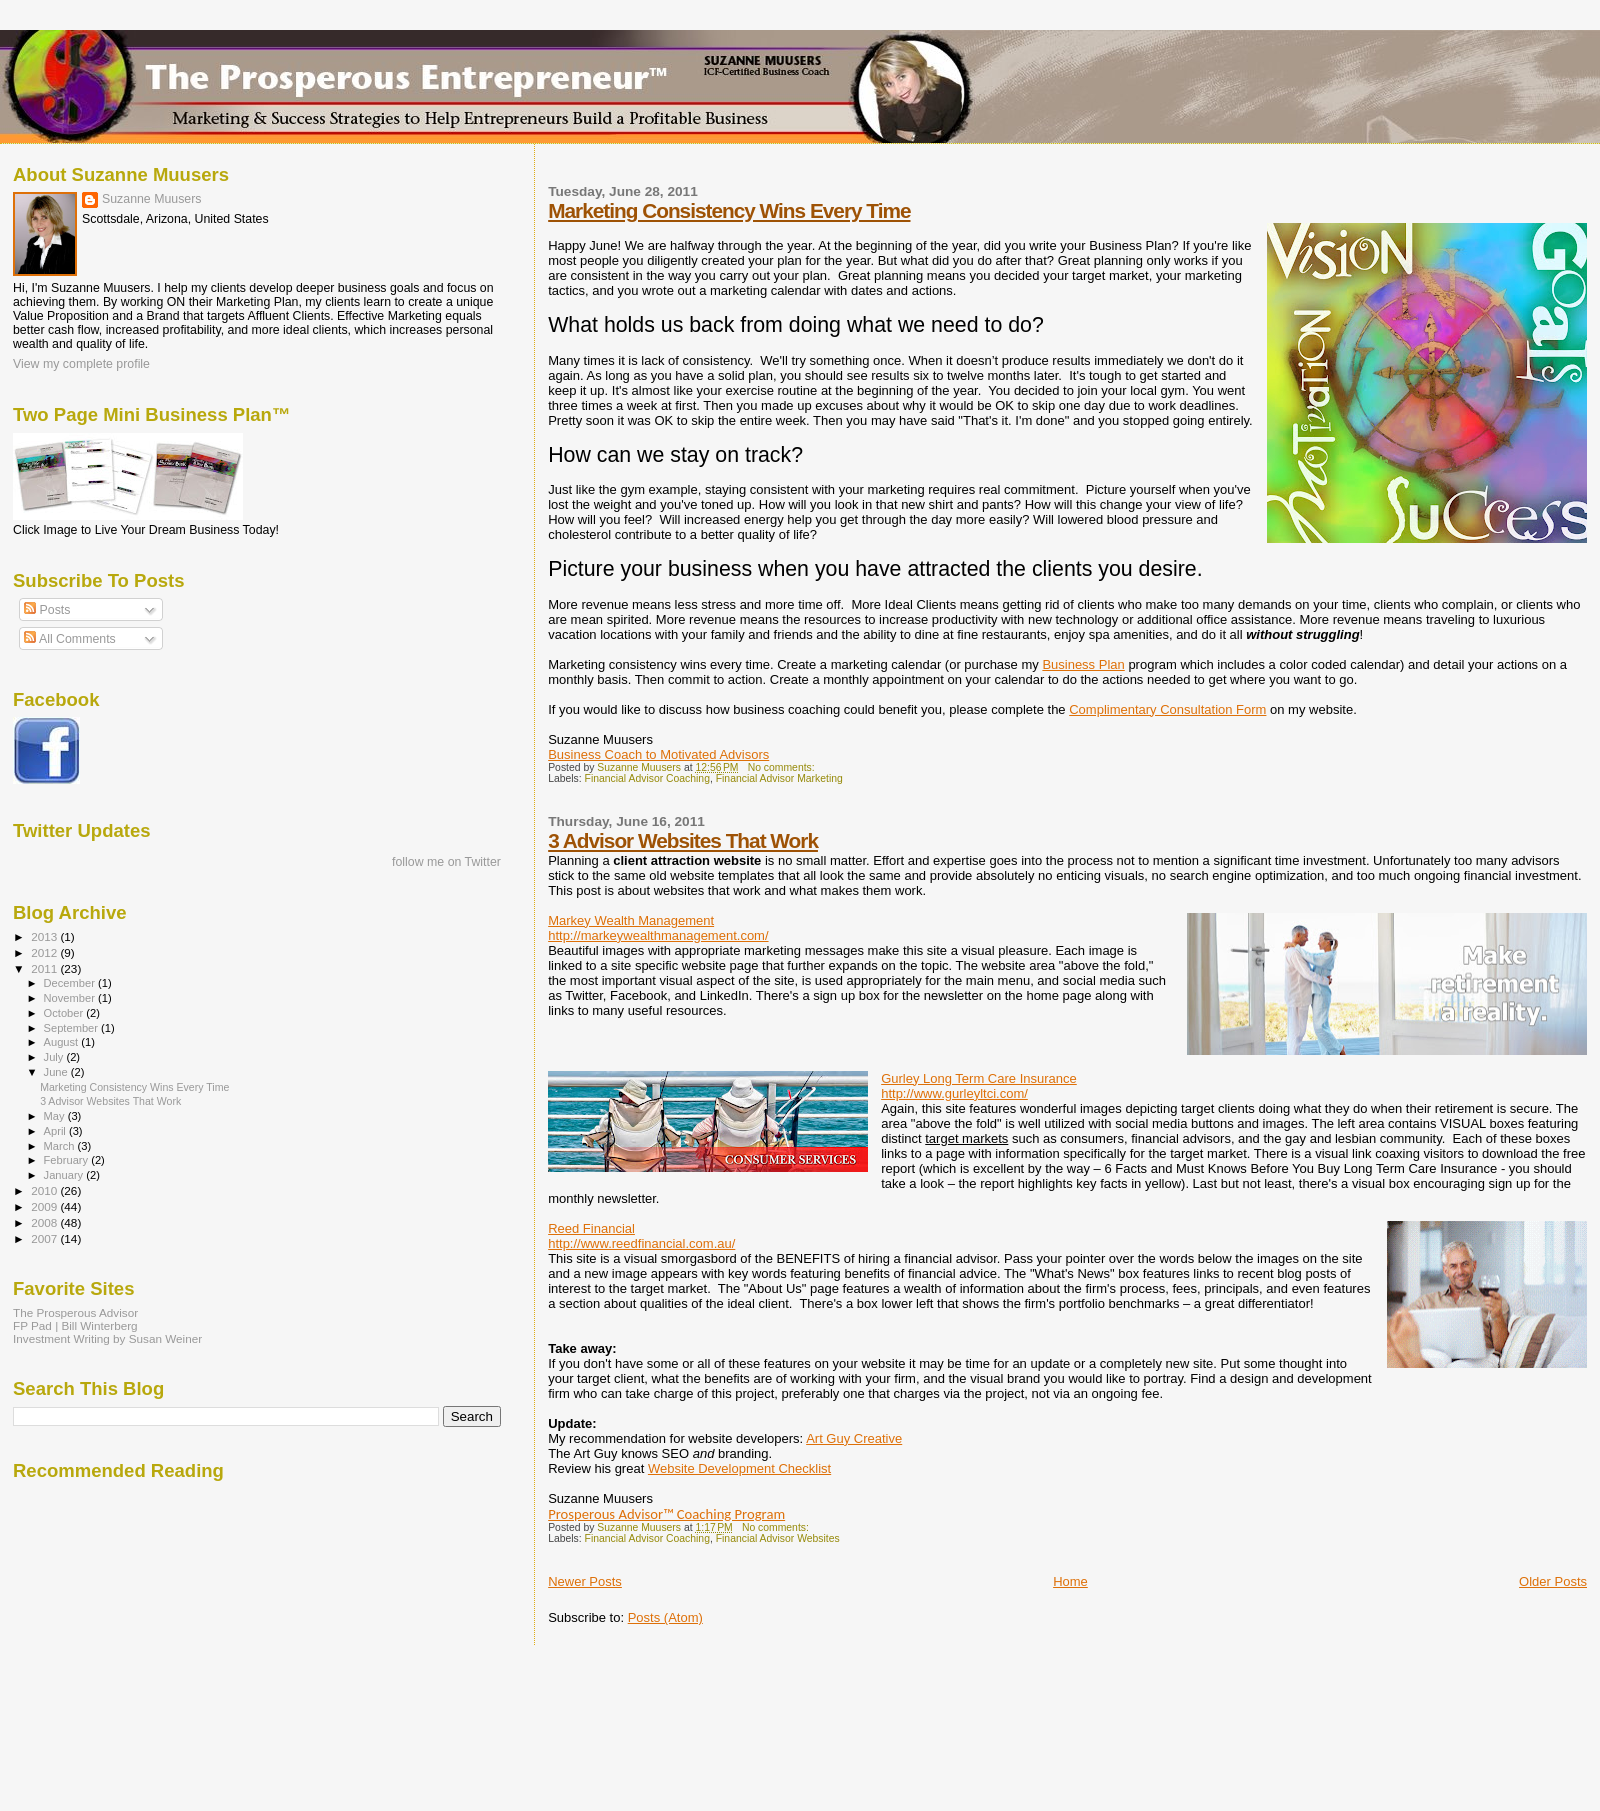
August (63, 1042)
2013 (45, 936)
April (56, 1131)
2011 (45, 968)
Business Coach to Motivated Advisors (658, 754)
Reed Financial (591, 1228)
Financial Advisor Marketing (779, 778)
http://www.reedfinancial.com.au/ (641, 1243)
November (71, 998)
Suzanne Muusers (152, 199)
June (57, 1072)
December (71, 983)
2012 (45, 952)
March (61, 1146)
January (65, 1175)
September (73, 1028)
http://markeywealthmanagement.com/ (658, 935)
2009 (45, 1206)
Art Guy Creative (854, 1438)
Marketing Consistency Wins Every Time (729, 210)
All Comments (70, 639)
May (56, 1116)
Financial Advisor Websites (778, 1538)
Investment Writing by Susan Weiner (107, 1338)
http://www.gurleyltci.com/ (954, 1093)
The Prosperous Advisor (75, 1312)
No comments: (783, 767)
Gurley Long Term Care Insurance (979, 1078)
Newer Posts (585, 1581)
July (55, 1057)
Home (1070, 1581)
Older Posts (1553, 1581)
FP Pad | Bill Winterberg (75, 1325)
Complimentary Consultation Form (1167, 709)
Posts (47, 610)
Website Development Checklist (739, 1468)
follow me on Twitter (446, 862)
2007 (45, 1238)
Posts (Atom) (665, 1617)
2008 (45, 1222)
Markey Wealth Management (631, 920)
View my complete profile (81, 364)
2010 (45, 1190)
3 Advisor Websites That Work (683, 840)
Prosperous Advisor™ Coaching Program (666, 1514)
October (65, 1013)
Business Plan (1083, 664)
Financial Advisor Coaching (647, 778)
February (68, 1160)
